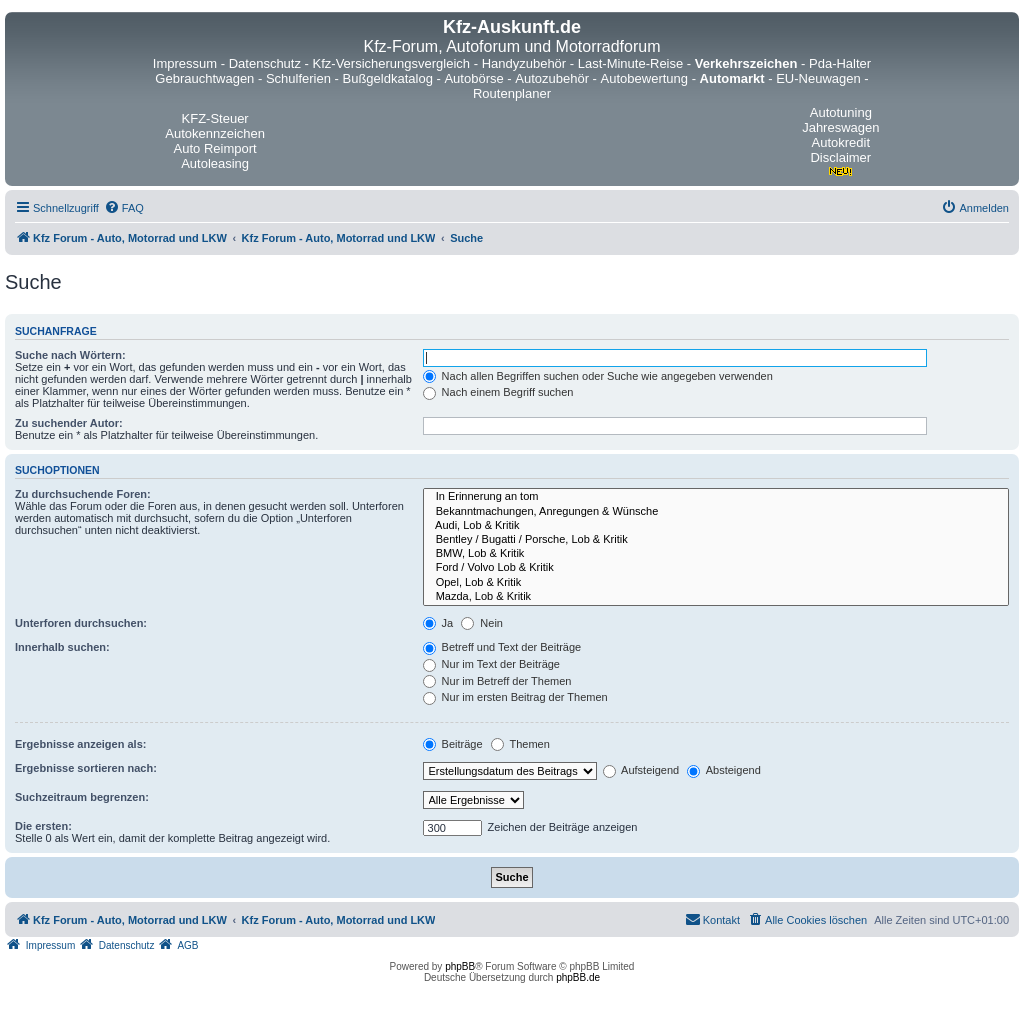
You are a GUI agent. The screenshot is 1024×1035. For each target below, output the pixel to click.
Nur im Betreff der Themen (497, 681)
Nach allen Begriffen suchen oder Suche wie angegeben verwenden (598, 376)
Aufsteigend (641, 770)
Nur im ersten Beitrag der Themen (515, 697)
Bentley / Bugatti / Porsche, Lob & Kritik (716, 540)
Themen (520, 744)
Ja (438, 623)
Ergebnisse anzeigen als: (80, 744)
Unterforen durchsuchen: (81, 623)
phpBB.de (578, 977)
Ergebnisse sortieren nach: (86, 768)
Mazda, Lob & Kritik (716, 597)
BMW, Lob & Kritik (716, 554)
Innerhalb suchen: (62, 647)
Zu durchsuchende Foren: (83, 494)
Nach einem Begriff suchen (498, 392)
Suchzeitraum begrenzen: (82, 797)
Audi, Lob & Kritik (716, 526)
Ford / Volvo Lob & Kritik (716, 568)
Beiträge (453, 744)
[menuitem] (124, 208)
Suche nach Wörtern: (70, 355)
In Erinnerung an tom (716, 497)
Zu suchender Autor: (69, 423)
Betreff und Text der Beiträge (502, 647)
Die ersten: (43, 826)
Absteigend (724, 770)
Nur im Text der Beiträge (491, 664)
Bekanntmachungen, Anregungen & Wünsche (716, 512)
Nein (482, 623)
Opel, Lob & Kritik (716, 583)
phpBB (460, 966)
